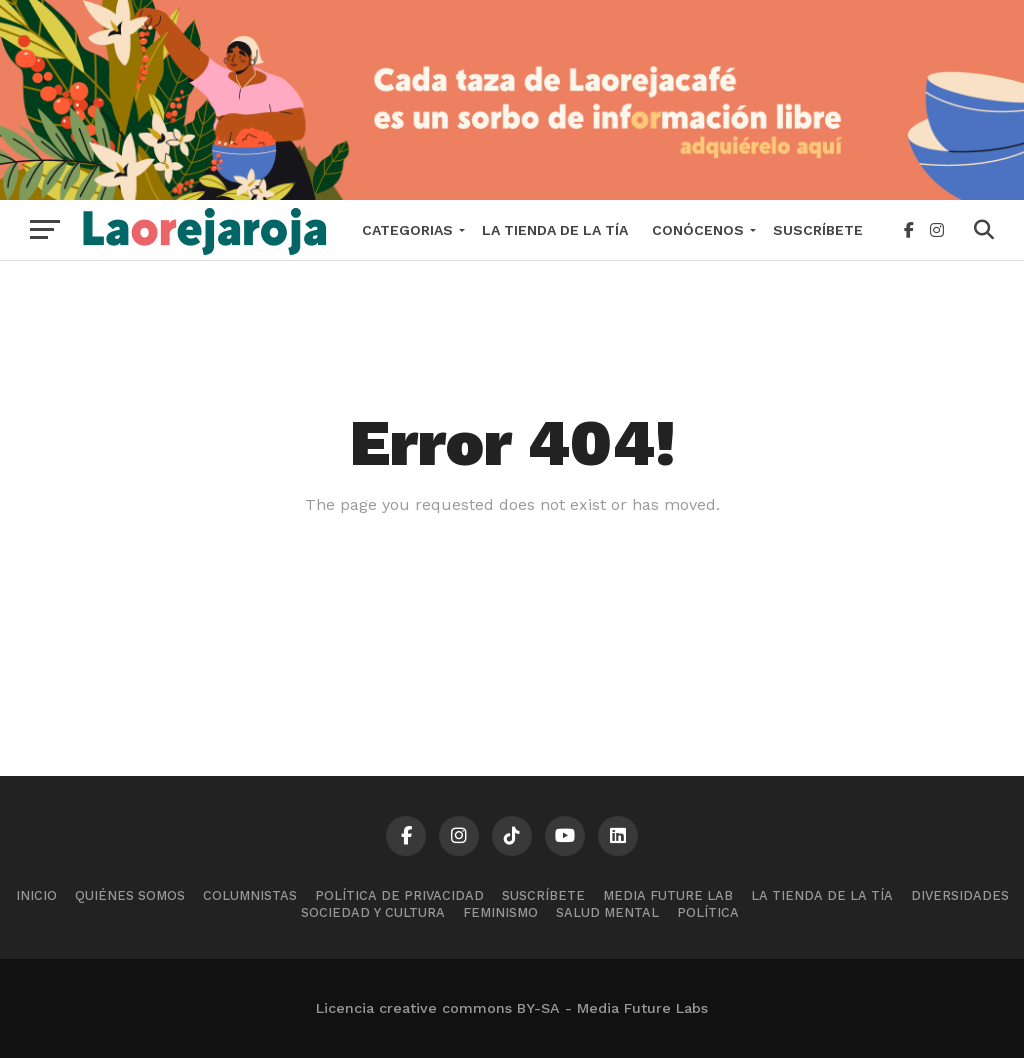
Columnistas (250, 895)
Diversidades (960, 895)
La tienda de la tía (555, 230)
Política (708, 912)
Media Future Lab (668, 895)
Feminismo (500, 912)
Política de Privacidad (399, 895)
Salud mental (607, 912)
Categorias (407, 230)
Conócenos (698, 230)
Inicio (36, 895)
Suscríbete (818, 230)
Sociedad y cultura (373, 912)
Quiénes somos (130, 895)
